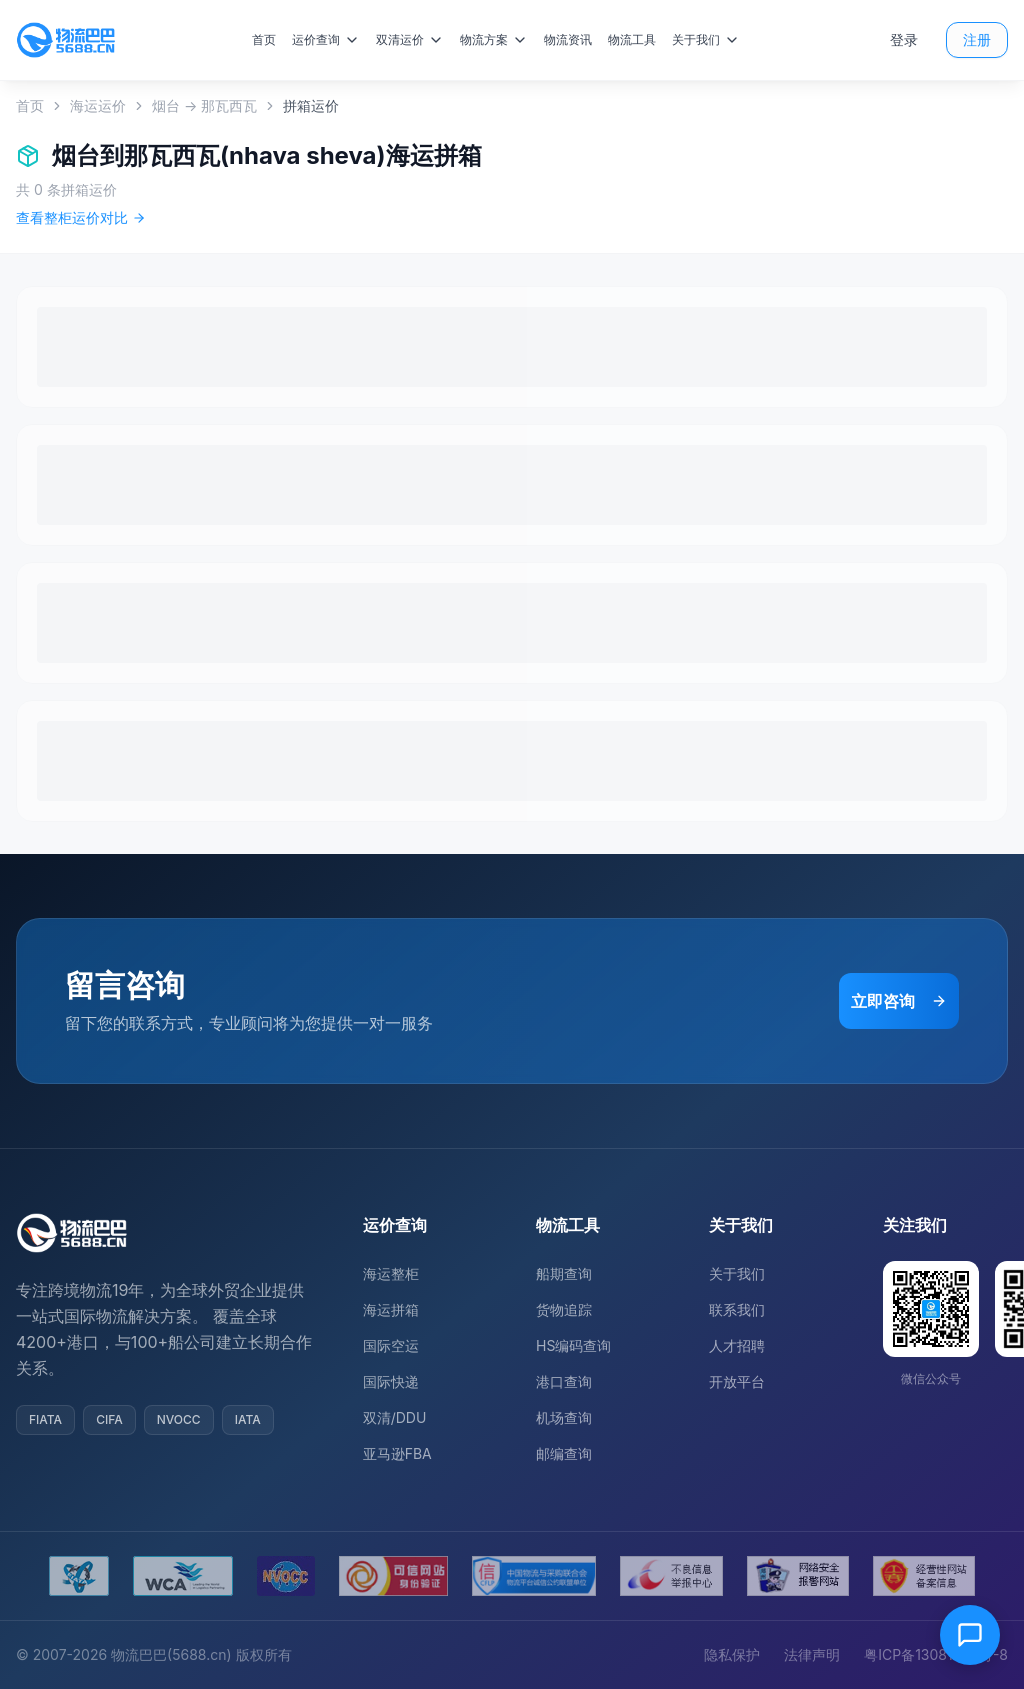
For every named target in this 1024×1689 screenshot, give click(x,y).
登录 (904, 39)
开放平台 (737, 1381)
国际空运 (391, 1345)
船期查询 (564, 1273)
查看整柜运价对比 (81, 217)
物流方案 (500, 40)
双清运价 (416, 40)
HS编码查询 (573, 1345)
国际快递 (391, 1381)
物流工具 (638, 39)
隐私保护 (732, 1654)
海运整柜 (391, 1273)
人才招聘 (737, 1345)
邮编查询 (564, 1453)
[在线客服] (970, 1635)
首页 (270, 39)
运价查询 (332, 40)
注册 (977, 39)
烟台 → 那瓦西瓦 (204, 105)
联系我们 (737, 1309)
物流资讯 (574, 39)
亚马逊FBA (397, 1453)
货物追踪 (564, 1309)
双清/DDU (395, 1417)
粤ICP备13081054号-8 (936, 1654)
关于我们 (712, 40)
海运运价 (98, 105)
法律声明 (812, 1654)
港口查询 (564, 1381)
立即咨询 (899, 1001)
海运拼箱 (391, 1309)
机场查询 (564, 1417)
